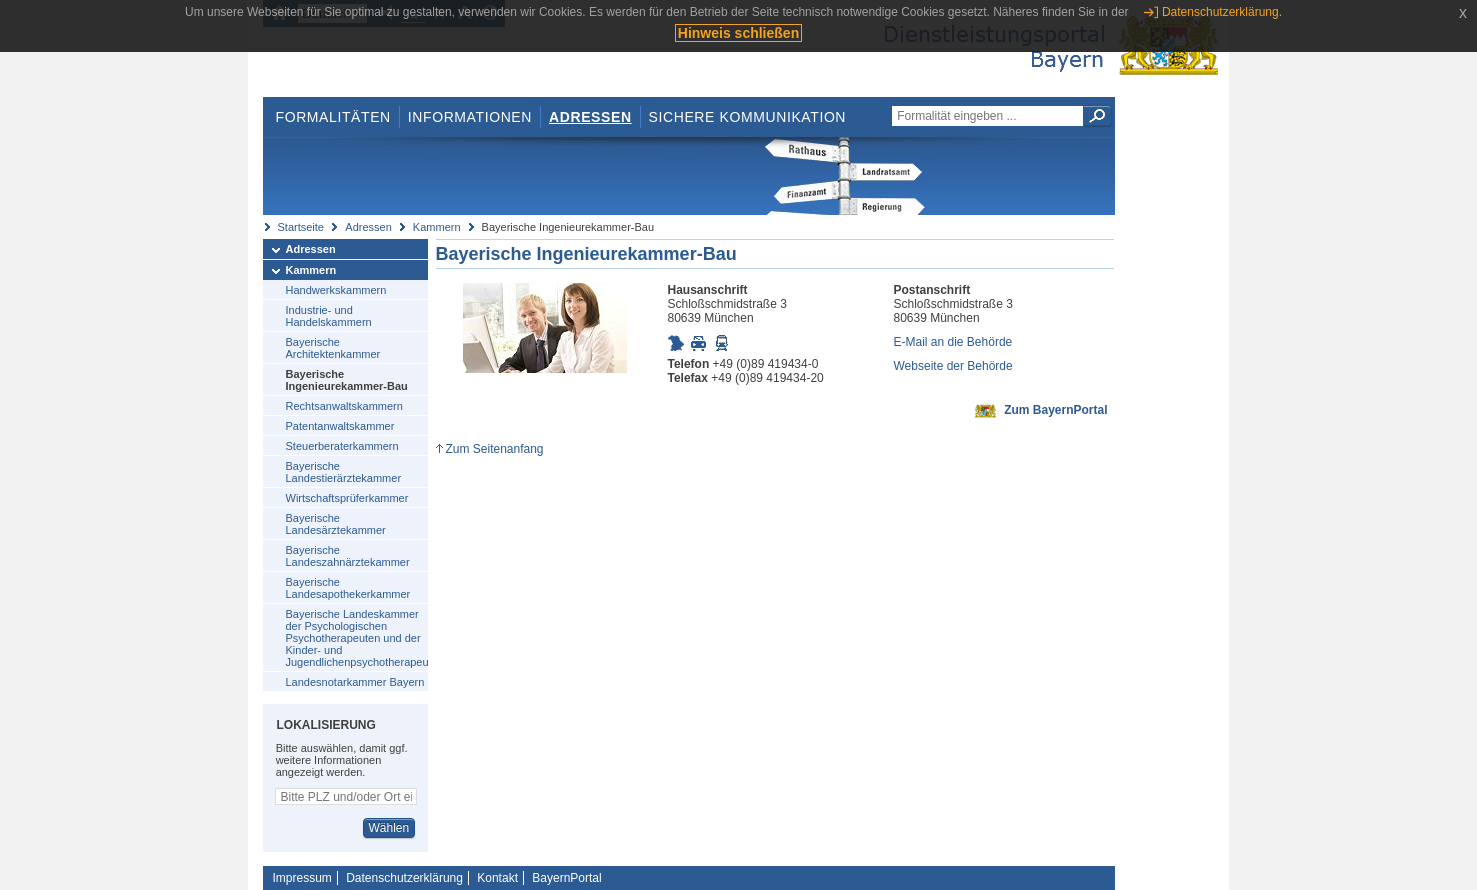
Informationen (470, 117)
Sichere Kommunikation (748, 117)
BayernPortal (566, 878)
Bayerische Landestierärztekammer (344, 472)
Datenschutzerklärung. (1222, 12)
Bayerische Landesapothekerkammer (348, 588)
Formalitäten (332, 117)
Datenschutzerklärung (404, 878)
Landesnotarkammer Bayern (355, 682)
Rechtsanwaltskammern (344, 406)
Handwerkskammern (336, 290)
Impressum (302, 878)
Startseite (301, 227)
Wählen (388, 828)
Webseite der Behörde (953, 366)
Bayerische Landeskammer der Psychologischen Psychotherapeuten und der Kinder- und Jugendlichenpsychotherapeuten (357, 638)
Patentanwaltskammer (340, 426)
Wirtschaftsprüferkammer (347, 498)
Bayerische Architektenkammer (333, 348)
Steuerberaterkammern (342, 446)
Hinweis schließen (738, 33)
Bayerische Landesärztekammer (336, 524)
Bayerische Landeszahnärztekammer (348, 556)
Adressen (590, 117)
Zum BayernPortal (1055, 410)
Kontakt (497, 878)
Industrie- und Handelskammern (329, 316)
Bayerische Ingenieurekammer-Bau (347, 380)
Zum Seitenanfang (494, 449)
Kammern (437, 227)
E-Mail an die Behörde (953, 342)
